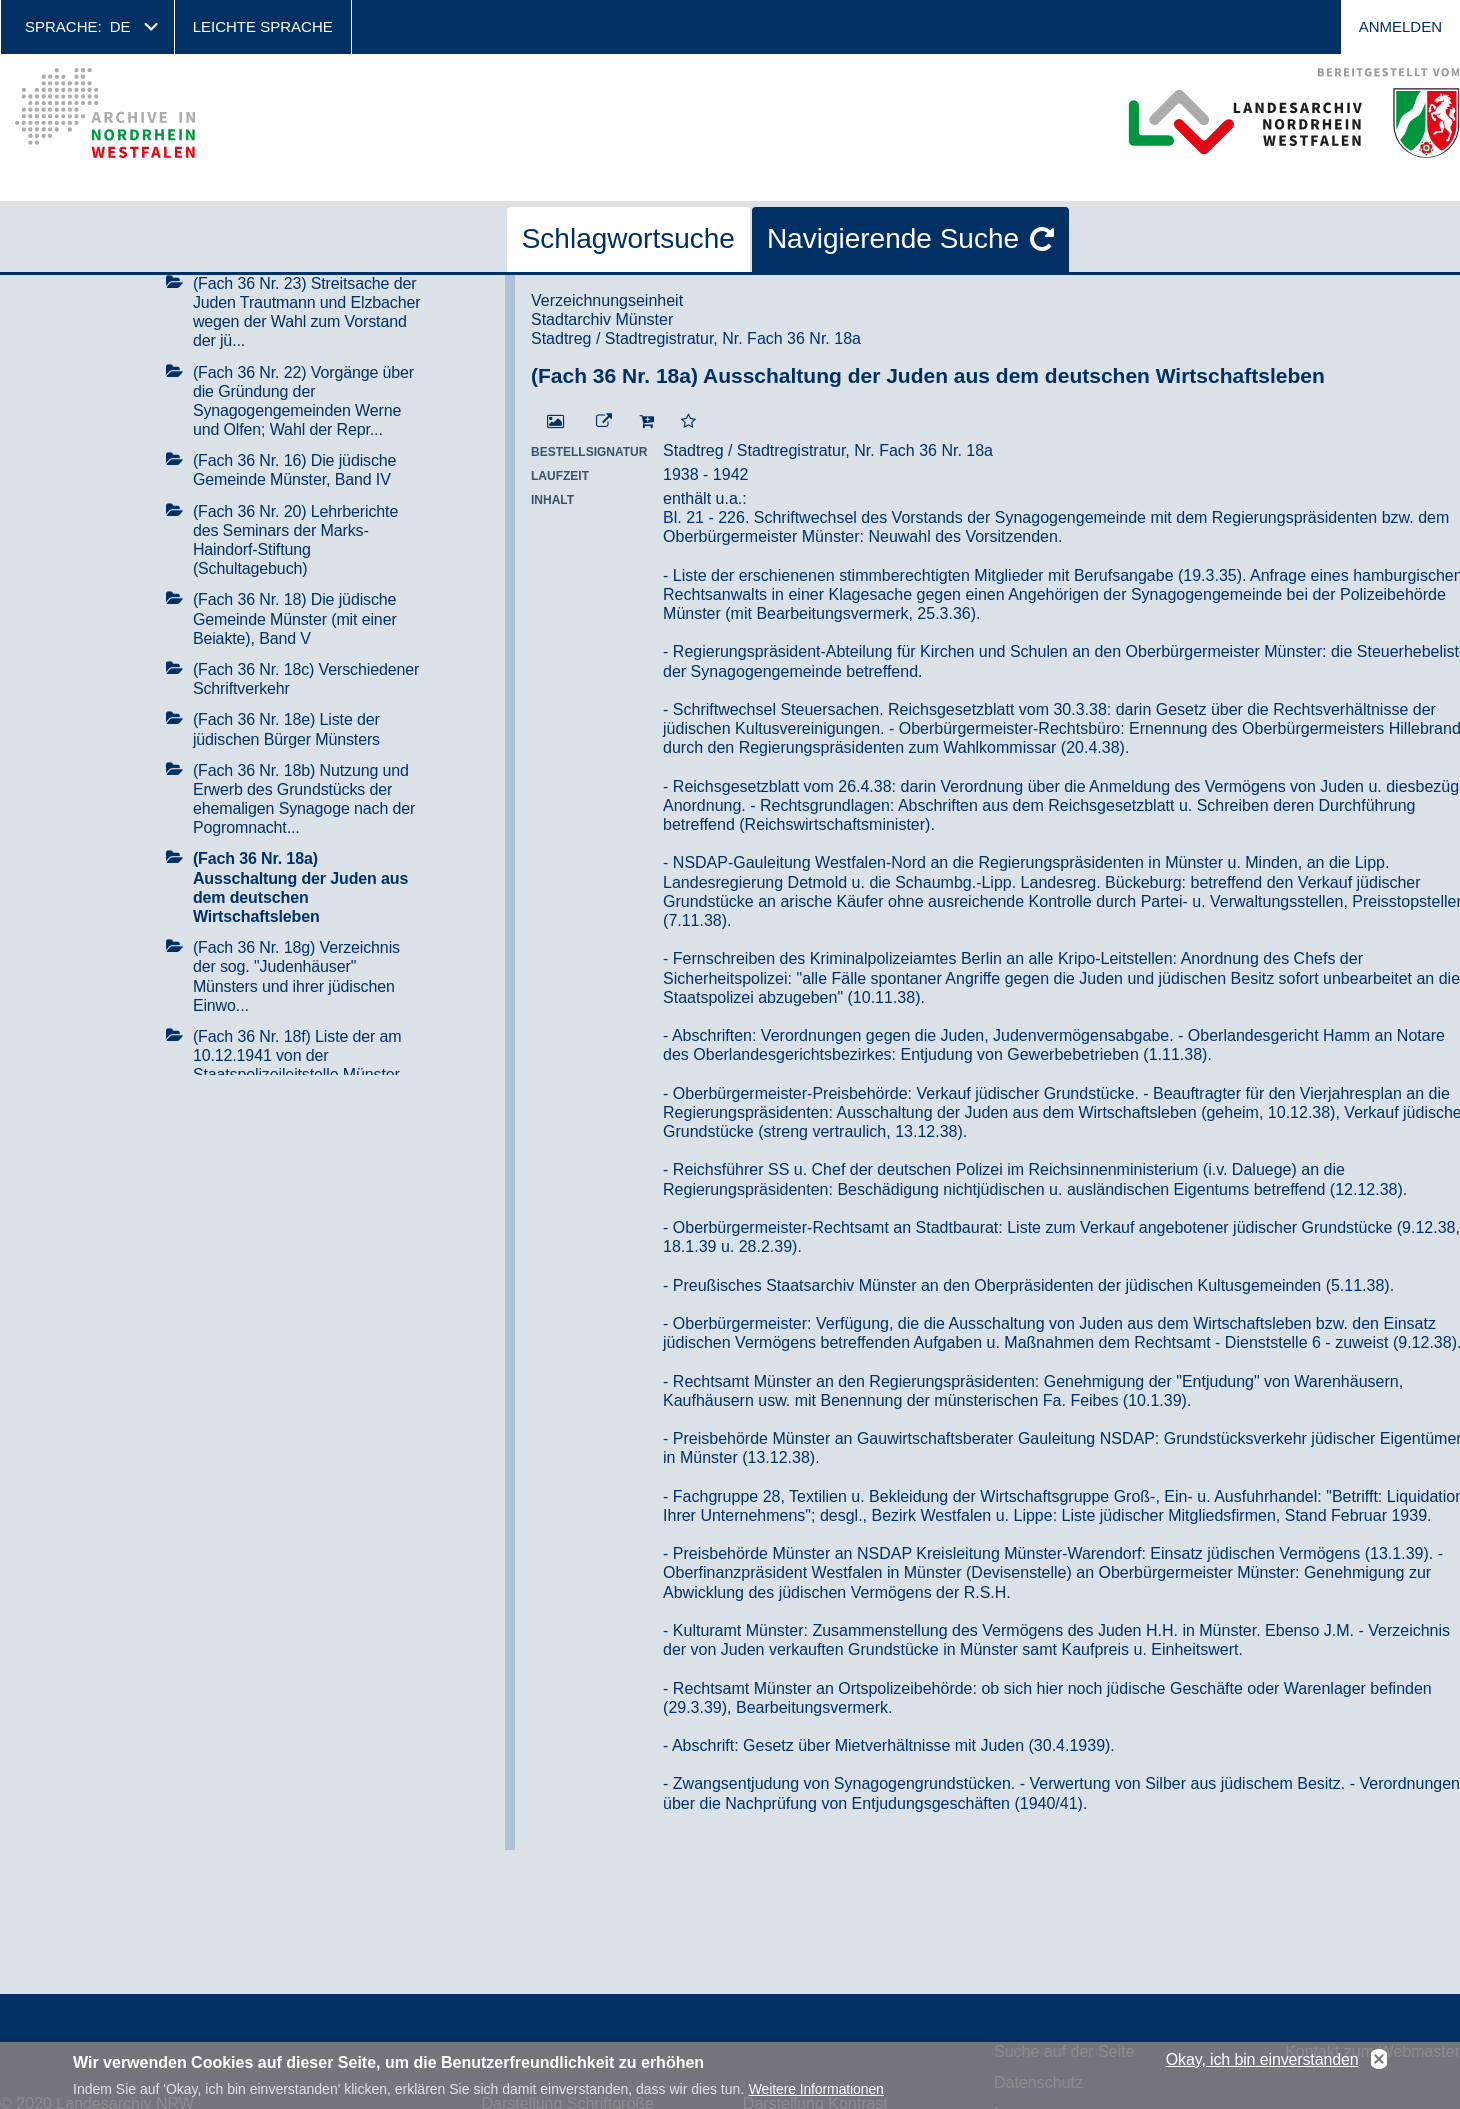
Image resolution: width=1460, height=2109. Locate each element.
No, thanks (1379, 2063)
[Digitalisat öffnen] (555, 422)
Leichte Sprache (263, 26)
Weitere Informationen (816, 2093)
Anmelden (1400, 26)
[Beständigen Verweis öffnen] (604, 422)
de (120, 26)
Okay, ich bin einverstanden (1262, 2062)
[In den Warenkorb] (646, 422)
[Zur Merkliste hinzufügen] (688, 422)
